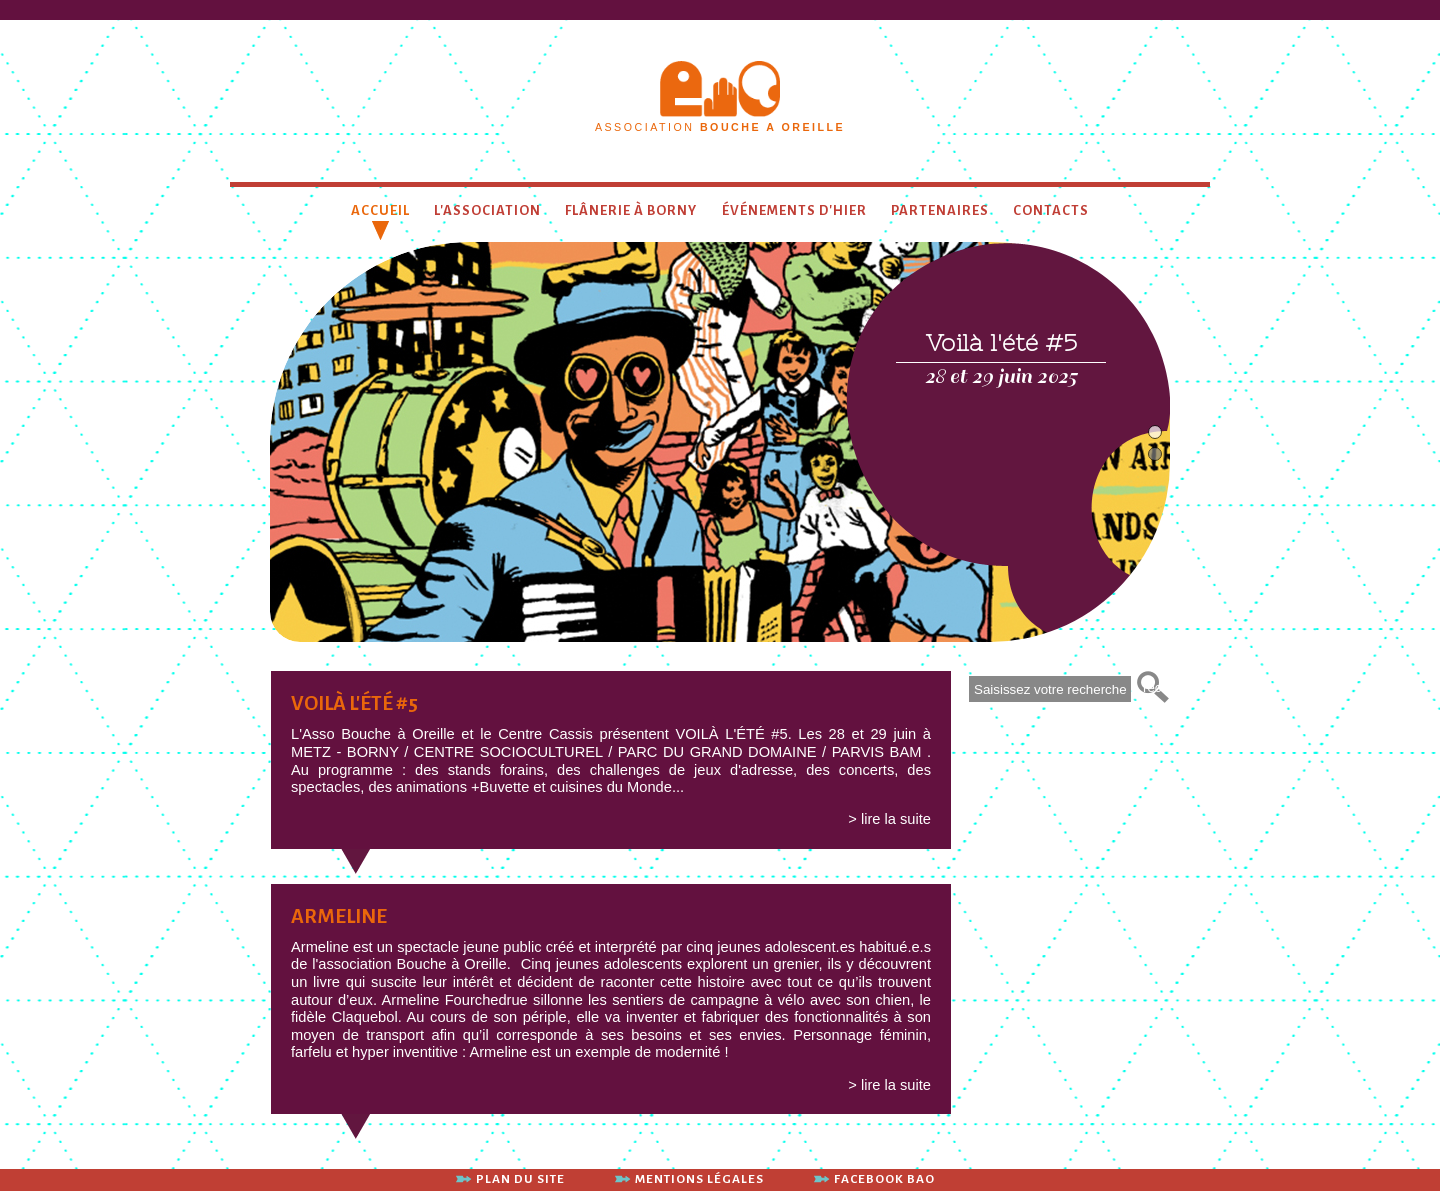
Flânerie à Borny (631, 210)
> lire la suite (889, 819)
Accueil (380, 210)
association (720, 127)
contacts (1051, 210)
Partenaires (940, 210)
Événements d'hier (794, 210)
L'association (487, 210)
